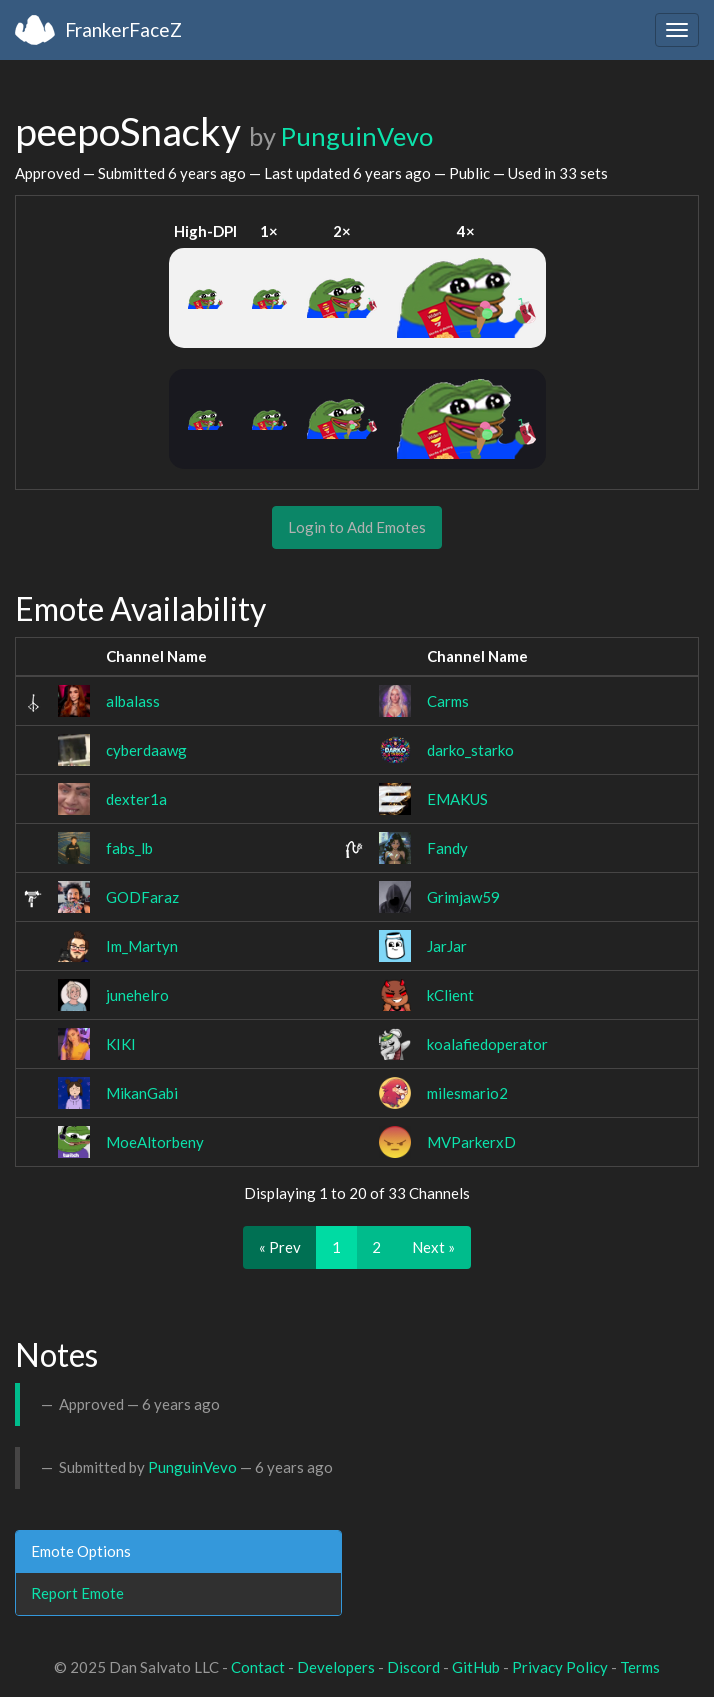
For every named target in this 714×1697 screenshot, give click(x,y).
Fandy (447, 848)
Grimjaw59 (463, 897)
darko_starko (470, 750)
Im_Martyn (142, 946)
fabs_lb (129, 848)
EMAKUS (457, 799)
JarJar (447, 946)
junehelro (137, 995)
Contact (258, 1667)
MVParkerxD (471, 1142)
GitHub (476, 1667)
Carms (448, 701)
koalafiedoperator (487, 1044)
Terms (640, 1667)
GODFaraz (142, 897)
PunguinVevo (357, 136)
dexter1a (136, 799)
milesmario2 (467, 1093)
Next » (433, 1247)
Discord (413, 1667)
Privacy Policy (560, 1667)
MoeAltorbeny (155, 1142)
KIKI (121, 1044)
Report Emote (77, 1593)
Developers (336, 1667)
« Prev (280, 1247)
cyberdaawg (146, 750)
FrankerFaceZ (123, 29)
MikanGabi (142, 1093)
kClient (450, 995)
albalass (133, 701)
